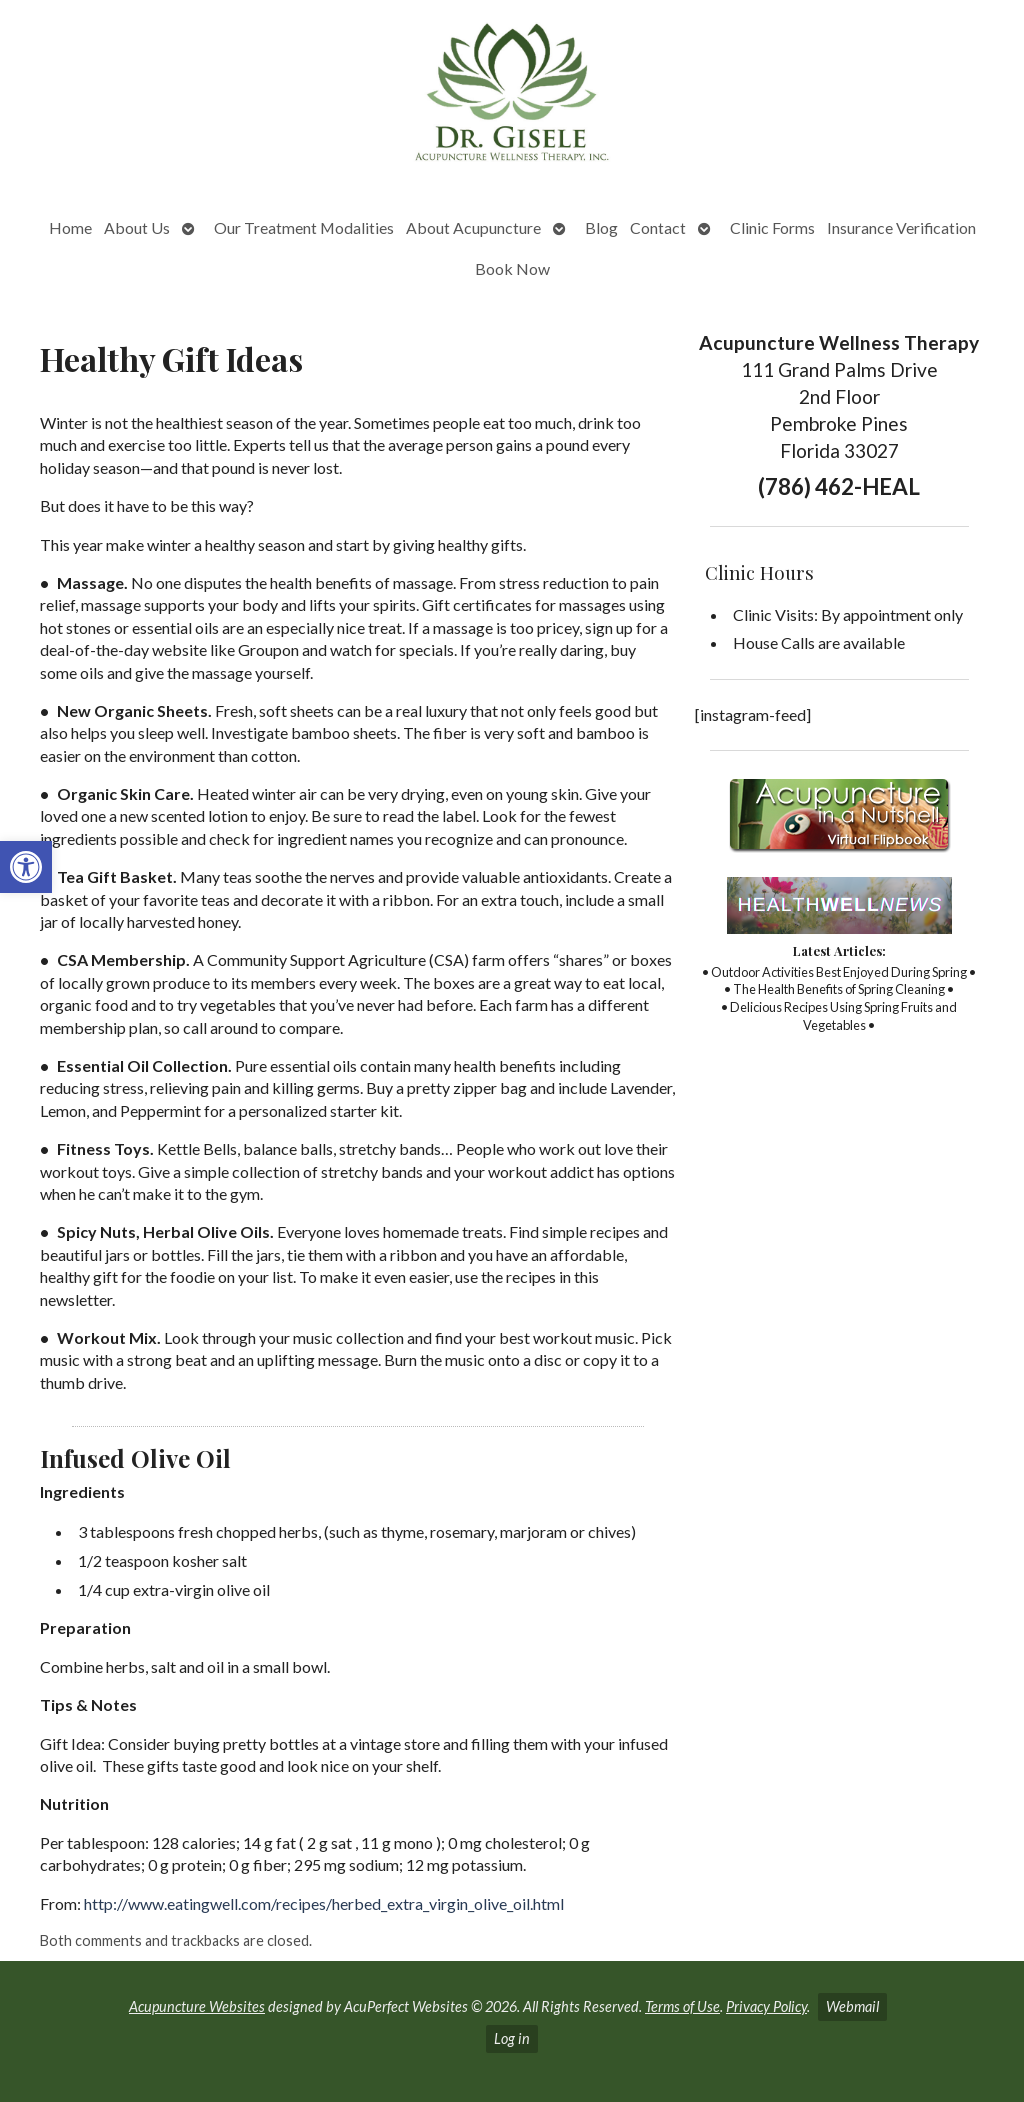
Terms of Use (682, 2006)
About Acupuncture (473, 227)
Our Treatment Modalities (304, 227)
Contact (658, 227)
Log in (512, 2038)
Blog (601, 227)
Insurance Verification (901, 227)
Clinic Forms (772, 227)
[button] (26, 867)
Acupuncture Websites (197, 2006)
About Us (137, 227)
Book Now (512, 268)
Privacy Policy (766, 2006)
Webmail (852, 2006)
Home (70, 227)
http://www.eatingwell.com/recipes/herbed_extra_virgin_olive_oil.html (324, 1903)
